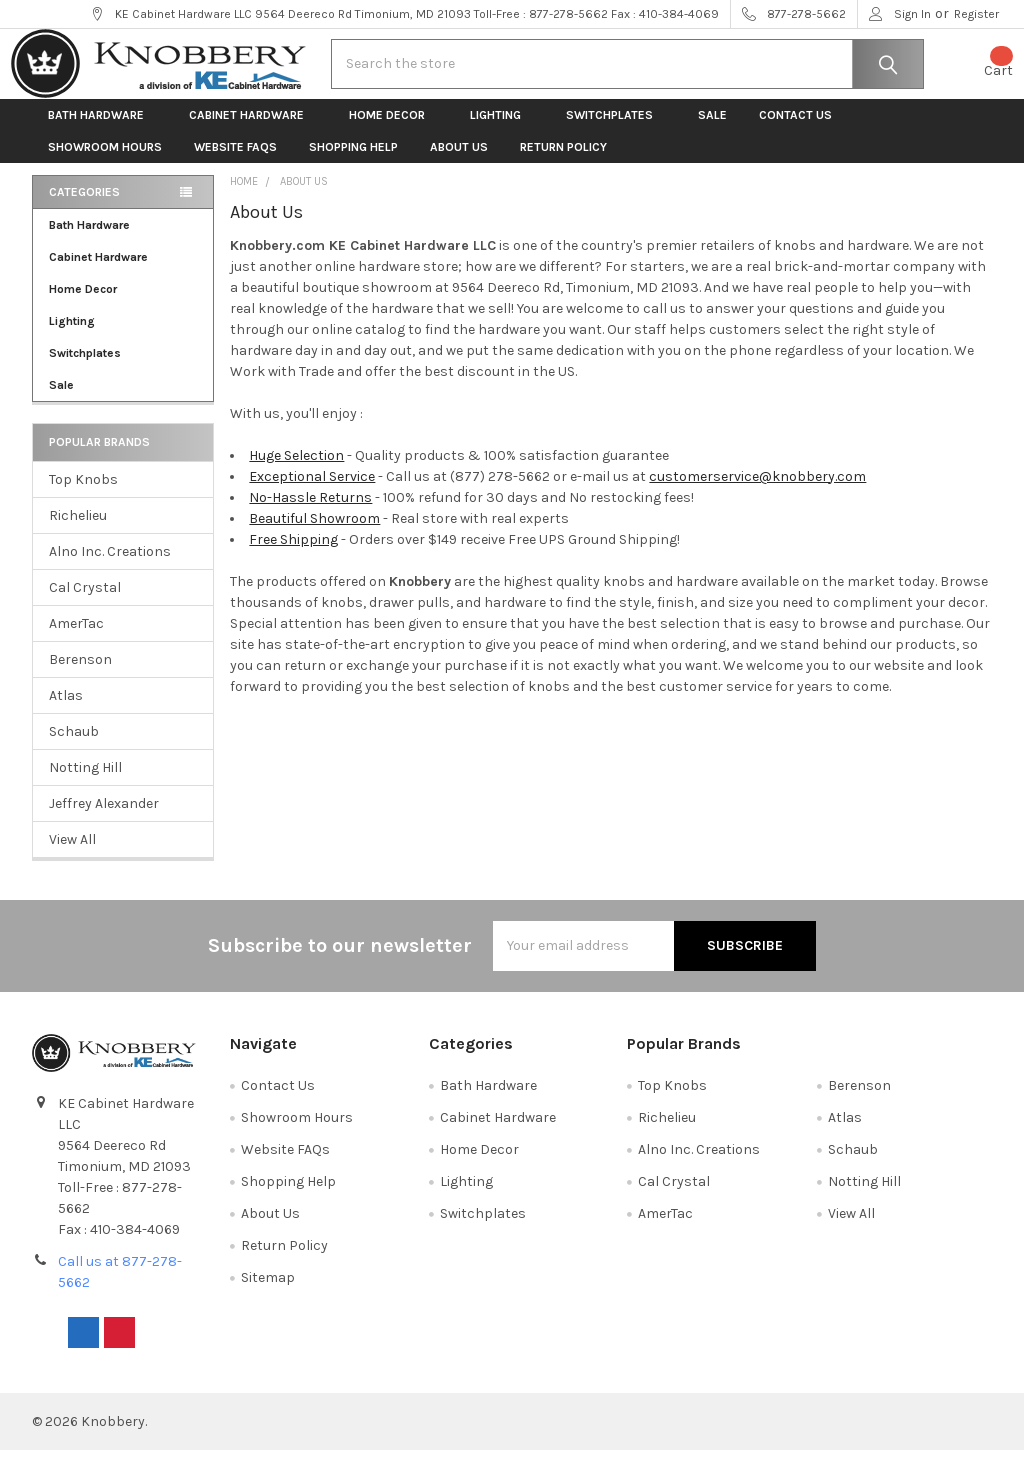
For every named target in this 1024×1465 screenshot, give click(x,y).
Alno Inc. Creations (110, 566)
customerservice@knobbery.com (757, 491)
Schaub (74, 746)
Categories (84, 207)
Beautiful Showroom (314, 533)
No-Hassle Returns (310, 512)
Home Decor (393, 130)
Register (976, 14)
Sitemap (268, 1292)
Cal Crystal (85, 602)
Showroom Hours (105, 162)
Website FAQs (235, 162)
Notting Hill (85, 782)
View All (72, 854)
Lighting (502, 130)
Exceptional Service (312, 491)
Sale (712, 130)
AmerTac (76, 638)
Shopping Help (353, 162)
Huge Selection (296, 470)
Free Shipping (293, 554)
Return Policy (563, 162)
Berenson (80, 674)
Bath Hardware (102, 130)
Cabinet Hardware (253, 130)
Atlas (66, 710)
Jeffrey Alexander (104, 818)
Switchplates (616, 130)
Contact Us (795, 130)
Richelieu (78, 530)
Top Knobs (83, 494)
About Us (459, 162)
